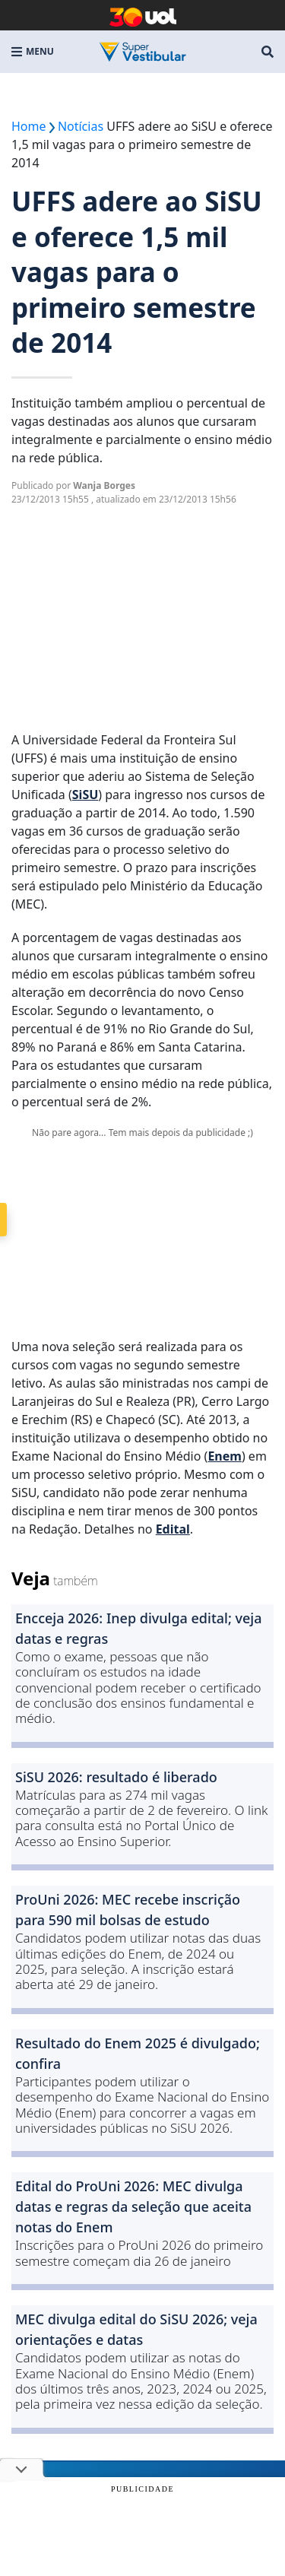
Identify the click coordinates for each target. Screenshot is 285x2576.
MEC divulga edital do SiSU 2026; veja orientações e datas (136, 2329)
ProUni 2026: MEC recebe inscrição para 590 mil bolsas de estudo (127, 1909)
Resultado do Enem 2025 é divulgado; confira (137, 2053)
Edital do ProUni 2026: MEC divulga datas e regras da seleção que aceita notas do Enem (133, 2206)
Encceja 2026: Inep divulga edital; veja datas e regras (138, 1628)
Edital (173, 1529)
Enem (224, 1456)
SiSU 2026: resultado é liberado (116, 1777)
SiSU (85, 794)
